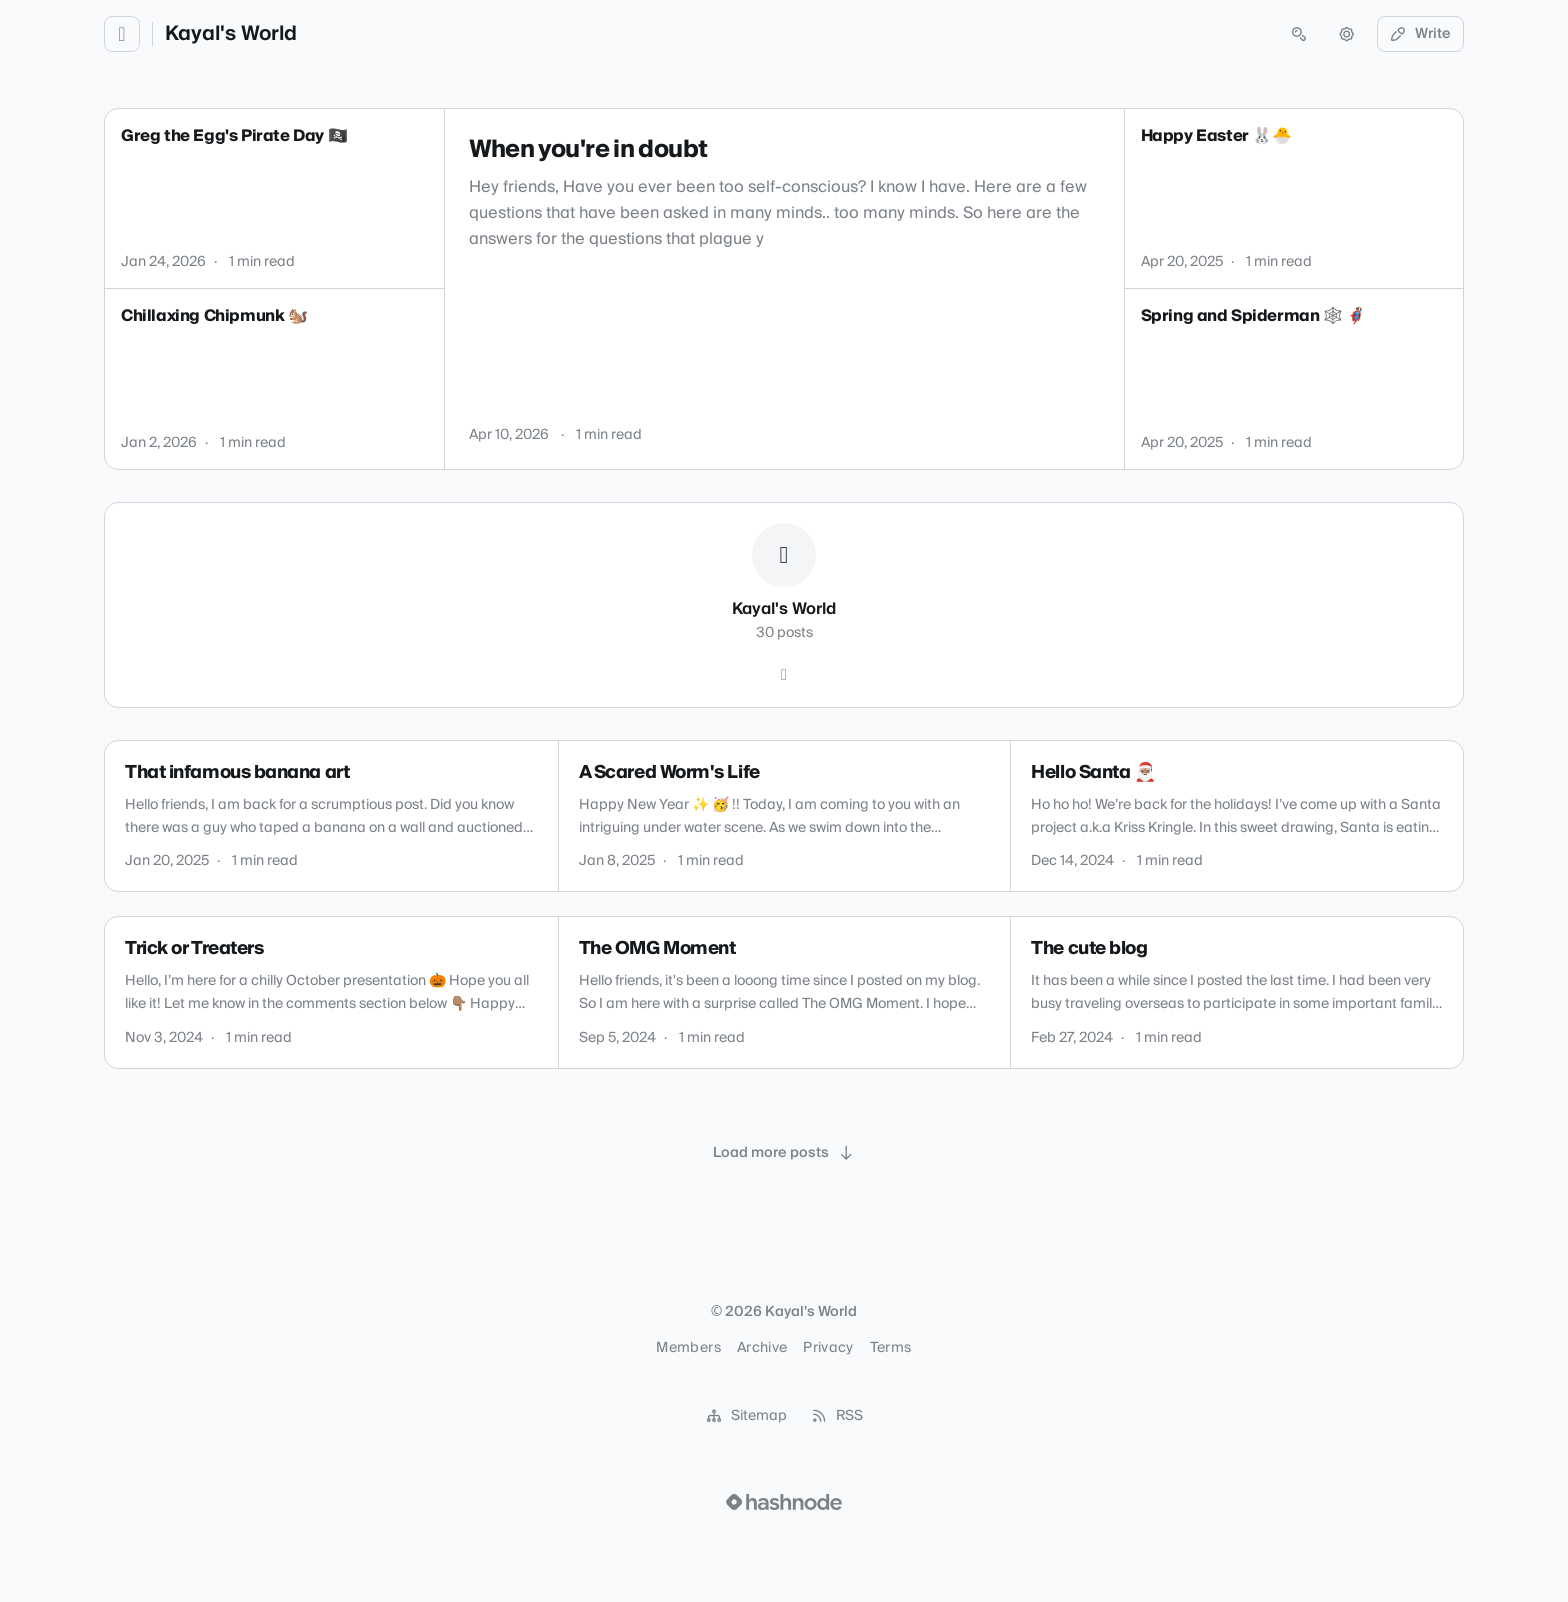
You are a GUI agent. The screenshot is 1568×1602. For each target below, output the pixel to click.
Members (688, 1348)
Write (1421, 34)
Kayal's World (231, 34)
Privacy (828, 1348)
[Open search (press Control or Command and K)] (1299, 34)
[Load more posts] (784, 1153)
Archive (762, 1348)
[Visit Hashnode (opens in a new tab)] (784, 1502)
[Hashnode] (784, 675)
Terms (891, 1348)
